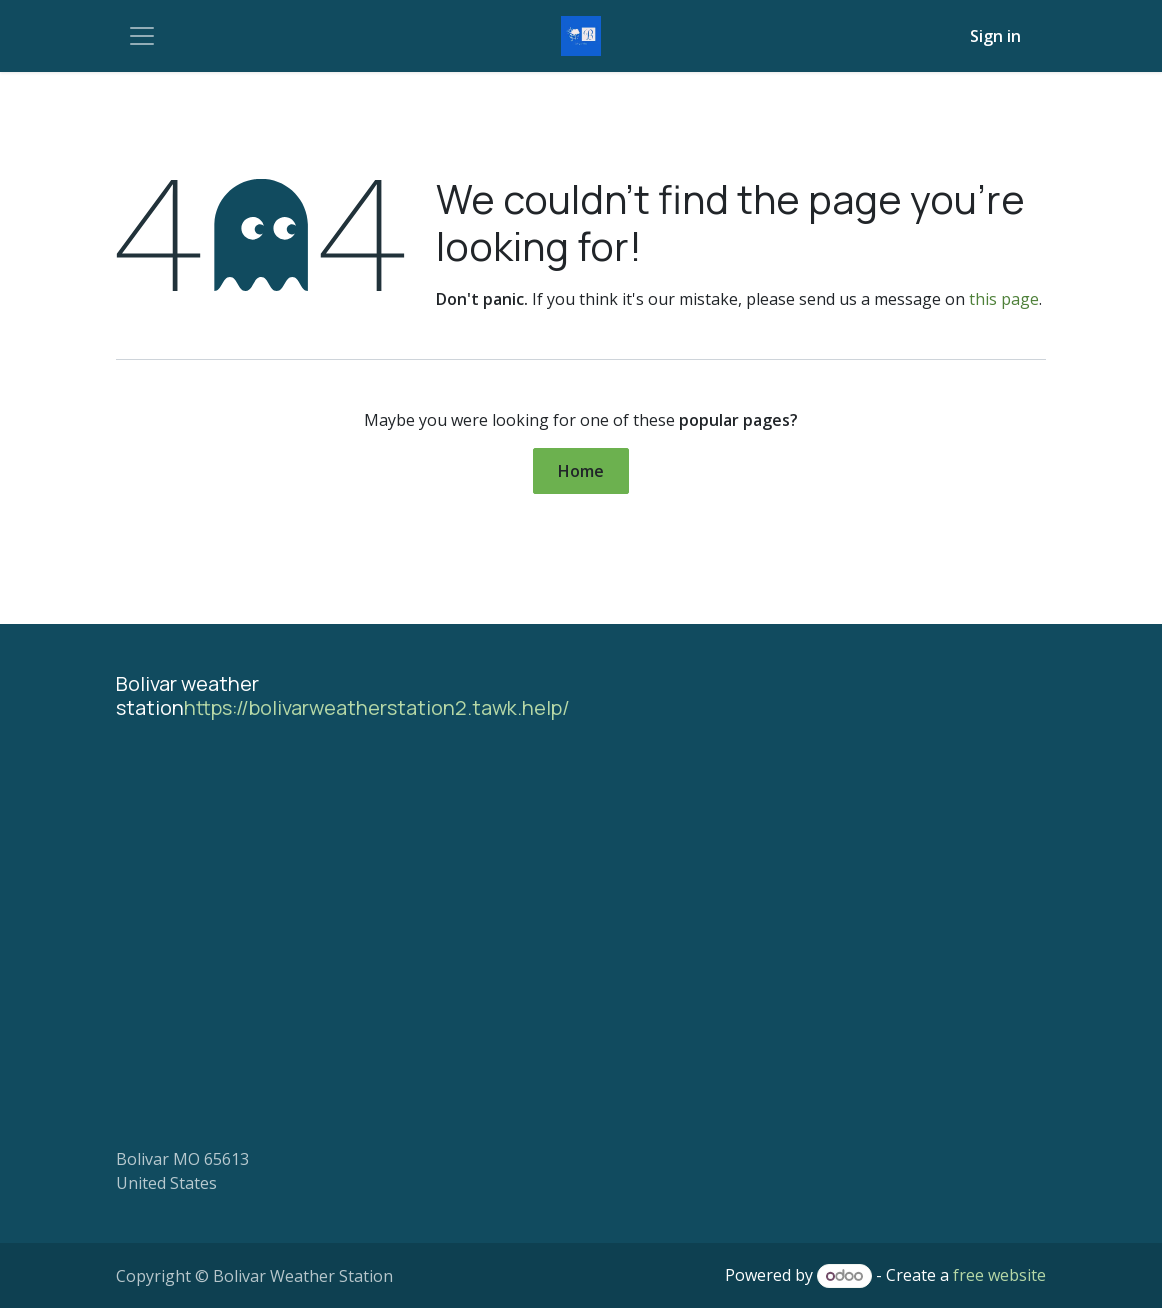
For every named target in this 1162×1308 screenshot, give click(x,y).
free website (999, 1275)
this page (1004, 299)
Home (581, 471)
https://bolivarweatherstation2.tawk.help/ (377, 707)
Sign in (995, 36)
